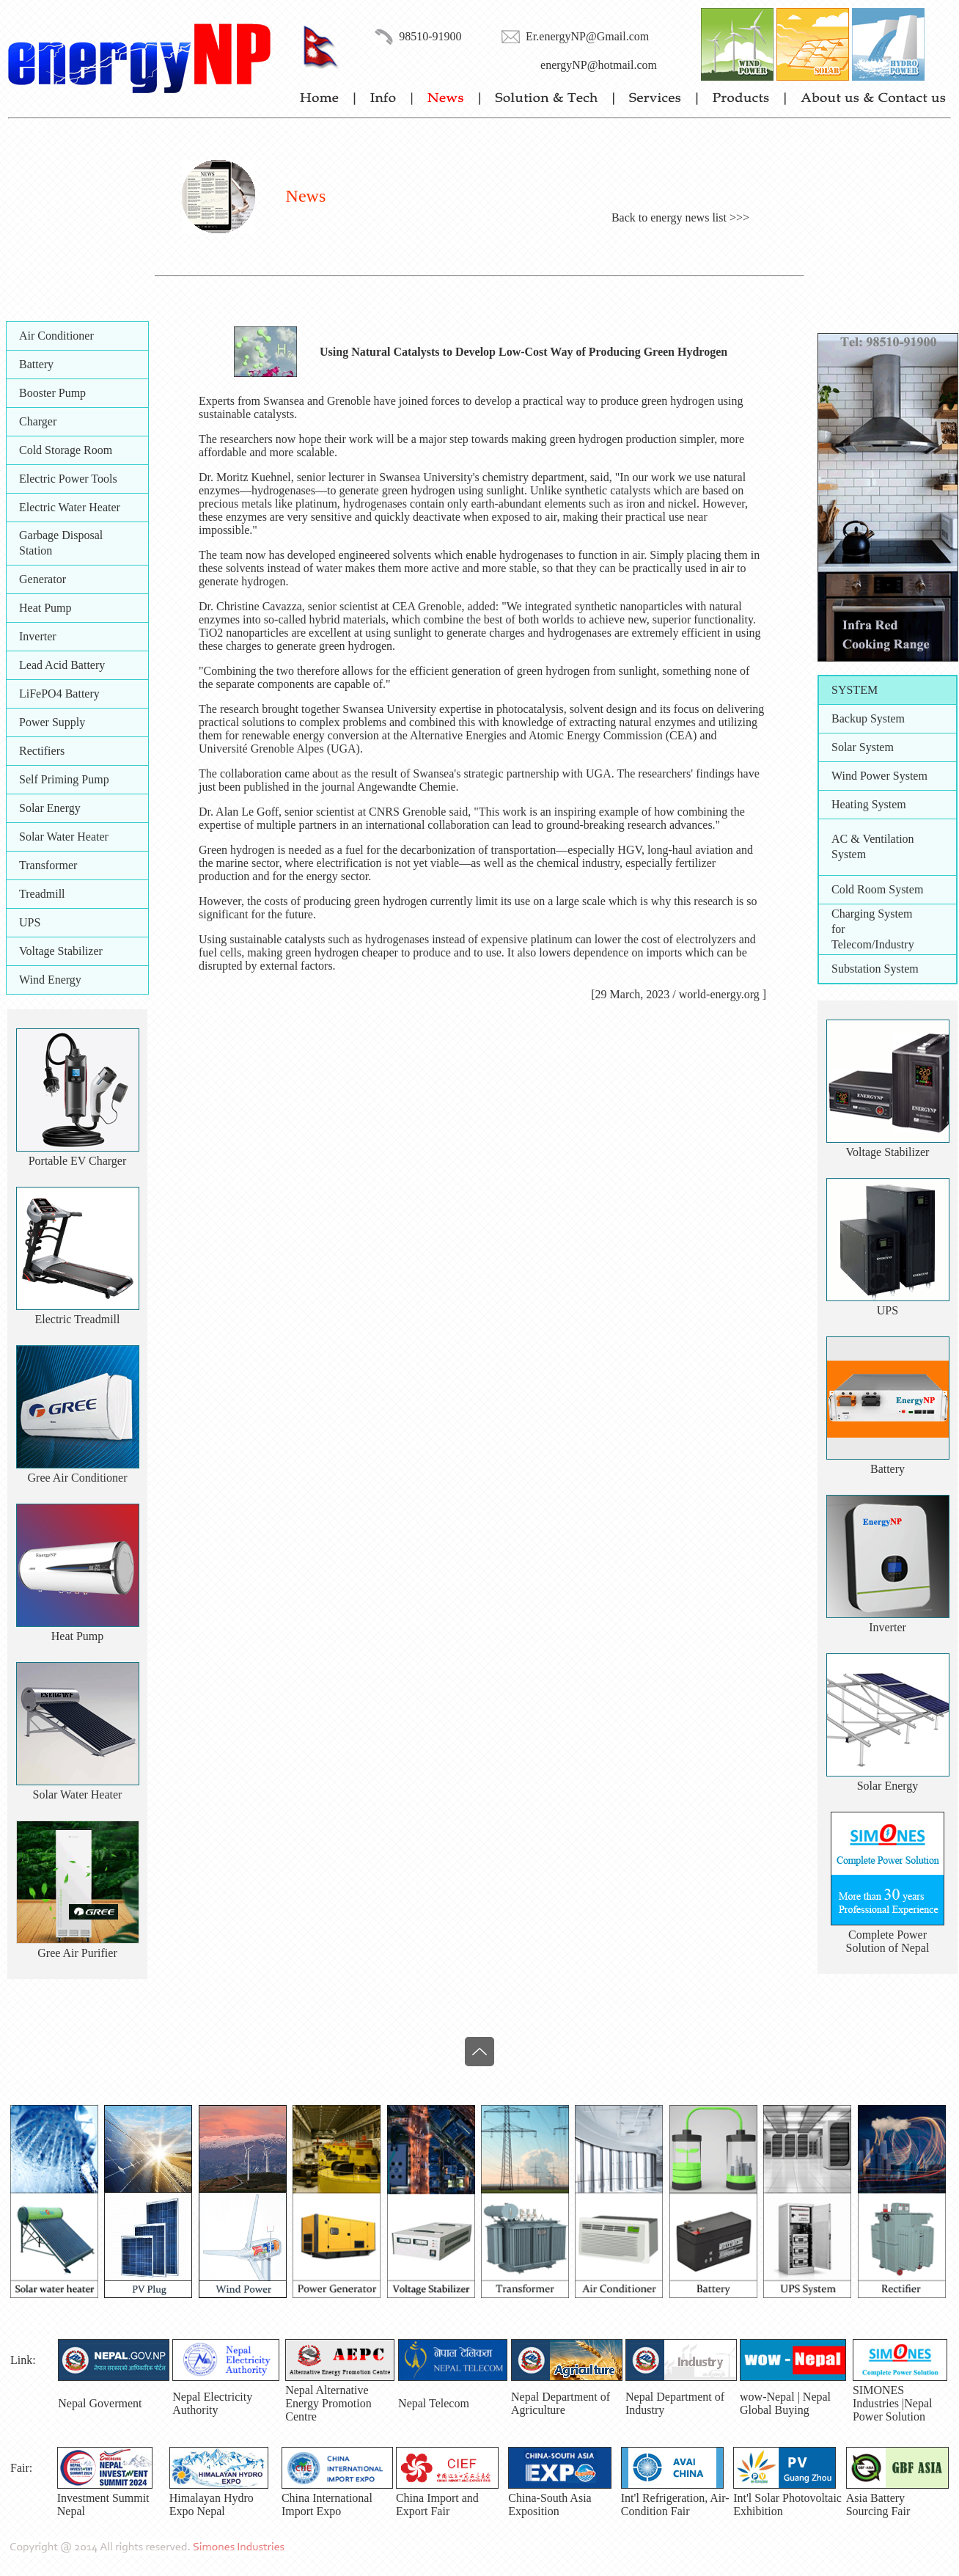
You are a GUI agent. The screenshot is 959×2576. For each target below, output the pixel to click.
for (838, 929)
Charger (37, 421)
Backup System (868, 718)
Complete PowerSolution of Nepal (888, 1941)
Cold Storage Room (65, 450)
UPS (29, 922)
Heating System (868, 804)
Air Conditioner (56, 335)
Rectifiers (42, 750)
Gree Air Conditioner (78, 1477)
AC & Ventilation (872, 839)
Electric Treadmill (77, 1319)
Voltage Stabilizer (61, 951)
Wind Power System (879, 775)
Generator (42, 579)
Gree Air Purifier (77, 1953)
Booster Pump (52, 393)
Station (35, 550)
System (848, 854)
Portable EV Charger (78, 1161)
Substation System (875, 968)
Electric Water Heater (69, 507)
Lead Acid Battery (62, 665)
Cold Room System (877, 889)
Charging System (871, 913)
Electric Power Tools (68, 478)
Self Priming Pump (64, 779)
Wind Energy (50, 979)
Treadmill (42, 894)
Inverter (37, 636)
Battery (36, 364)
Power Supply (52, 722)
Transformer (48, 865)
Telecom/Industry (872, 944)
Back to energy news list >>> (680, 217)
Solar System (862, 747)
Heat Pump (45, 607)
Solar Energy (50, 808)
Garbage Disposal (61, 535)
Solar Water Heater (64, 836)
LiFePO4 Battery (59, 693)
